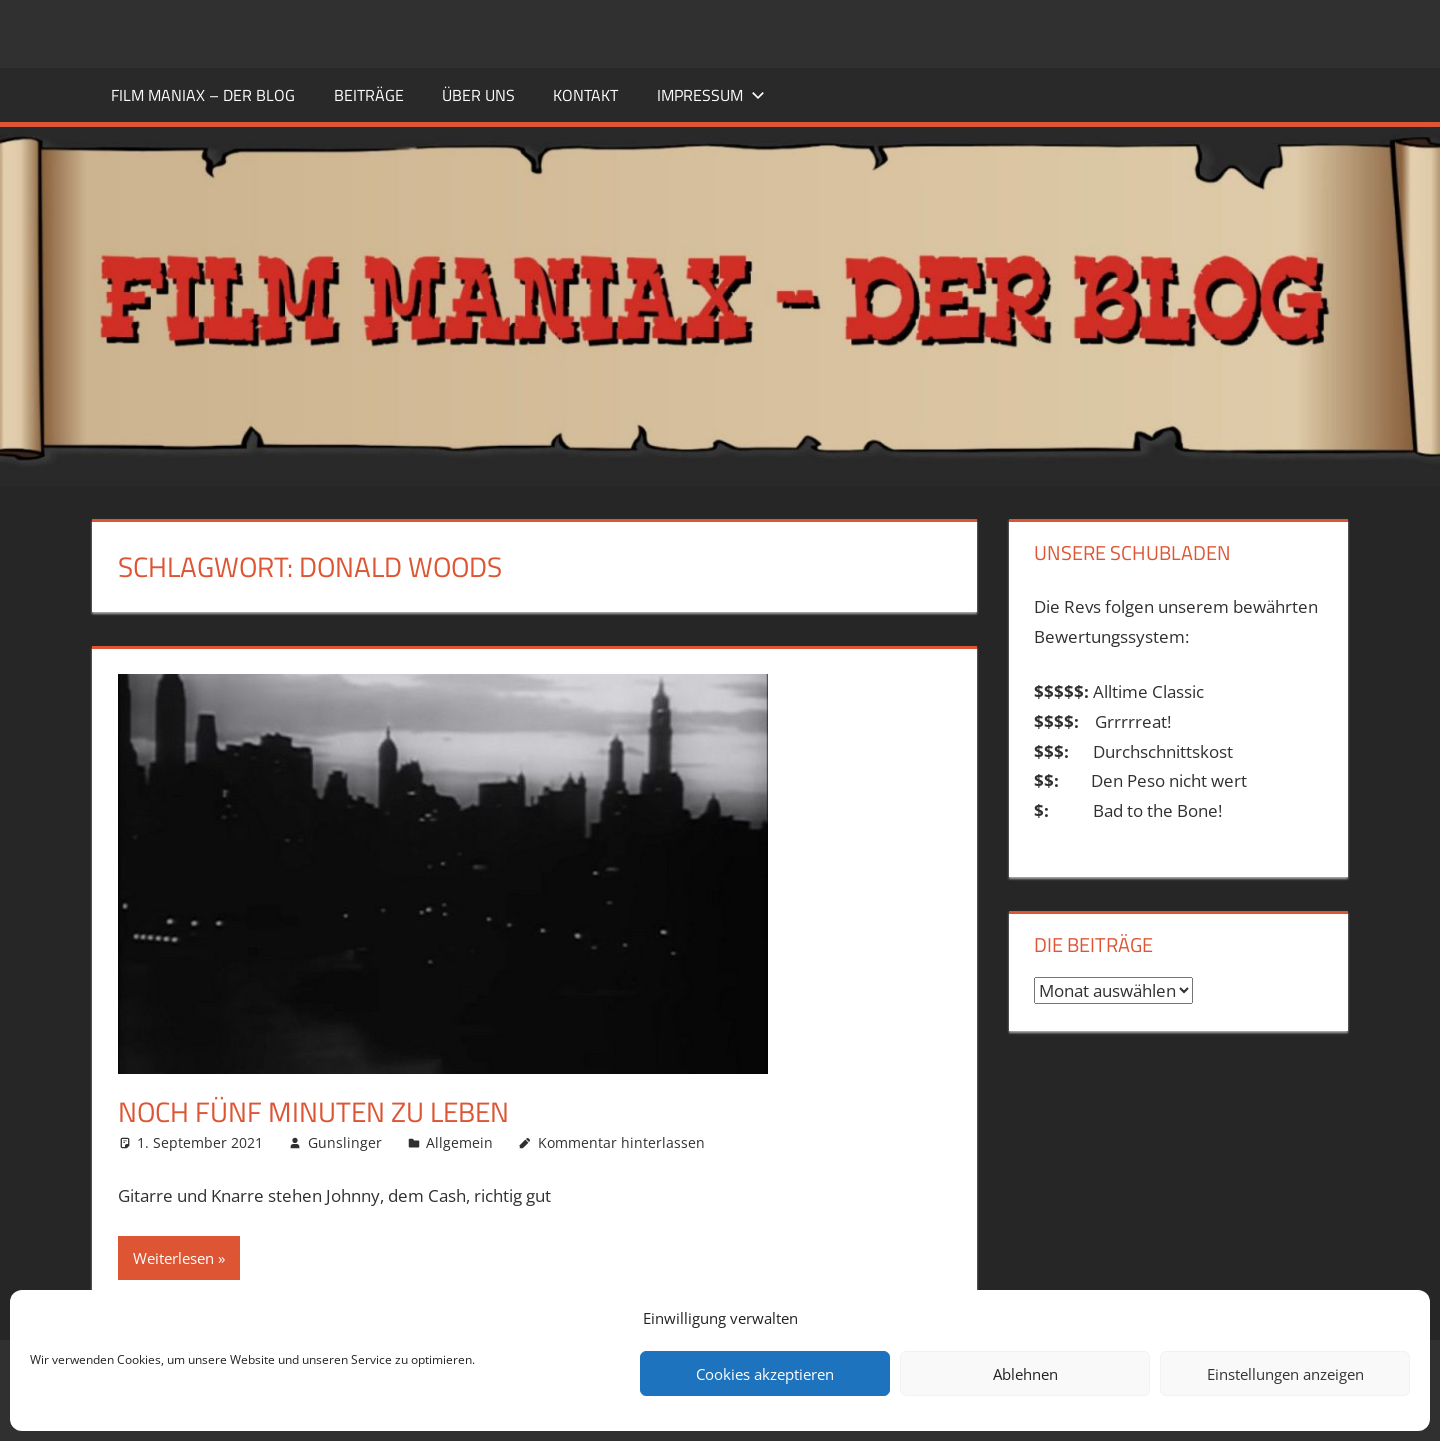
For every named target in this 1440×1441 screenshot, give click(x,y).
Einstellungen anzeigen (1285, 1374)
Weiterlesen (173, 1258)
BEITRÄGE (369, 95)
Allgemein (459, 1142)
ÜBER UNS (478, 95)
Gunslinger (345, 1142)
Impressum (711, 95)
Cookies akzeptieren (765, 1374)
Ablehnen (1025, 1374)
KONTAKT (585, 95)
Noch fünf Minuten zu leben (313, 1111)
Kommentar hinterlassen (621, 1142)
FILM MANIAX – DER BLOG (203, 95)
